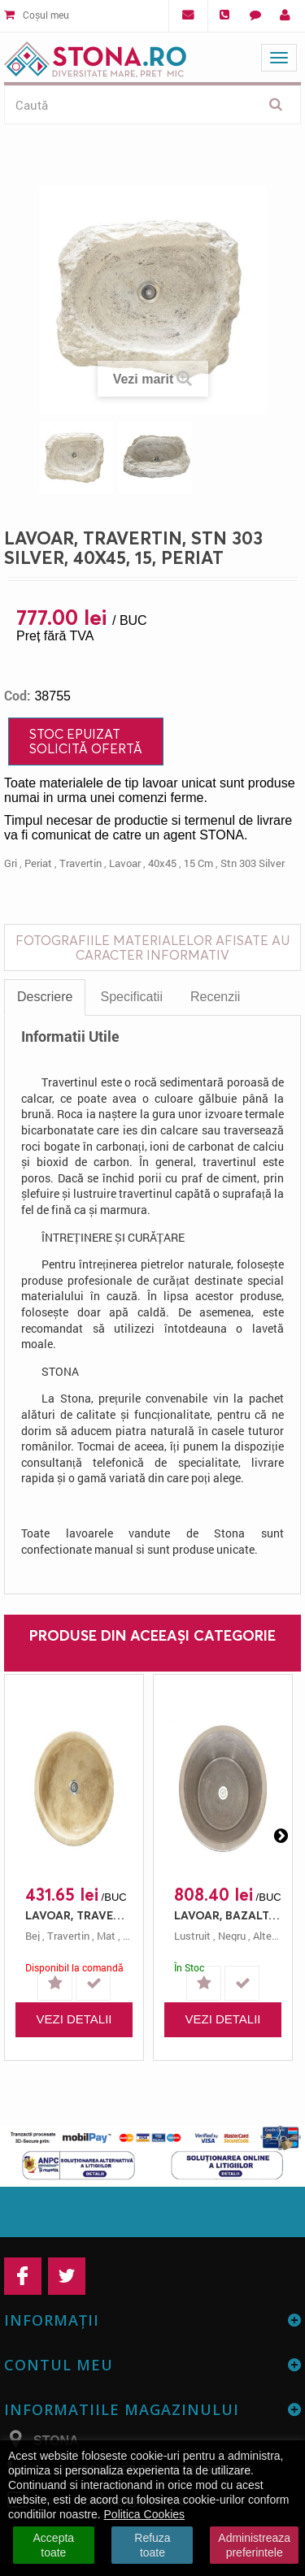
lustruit (192, 1935)
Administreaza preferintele (254, 2545)
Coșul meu (36, 14)
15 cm (198, 863)
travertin (80, 863)
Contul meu (58, 2364)
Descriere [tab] (44, 997)
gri (10, 863)
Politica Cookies (144, 2514)
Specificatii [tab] (131, 997)
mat (106, 1935)
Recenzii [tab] (215, 997)
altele (266, 1935)
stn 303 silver (252, 863)
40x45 (162, 863)
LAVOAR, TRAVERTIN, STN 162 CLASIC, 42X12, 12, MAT (78, 1915)
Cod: (17, 695)
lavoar (125, 863)
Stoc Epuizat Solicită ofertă (85, 741)
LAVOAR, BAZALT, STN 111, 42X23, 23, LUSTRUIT (227, 1915)
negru (232, 1935)
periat (38, 863)
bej (32, 1935)
